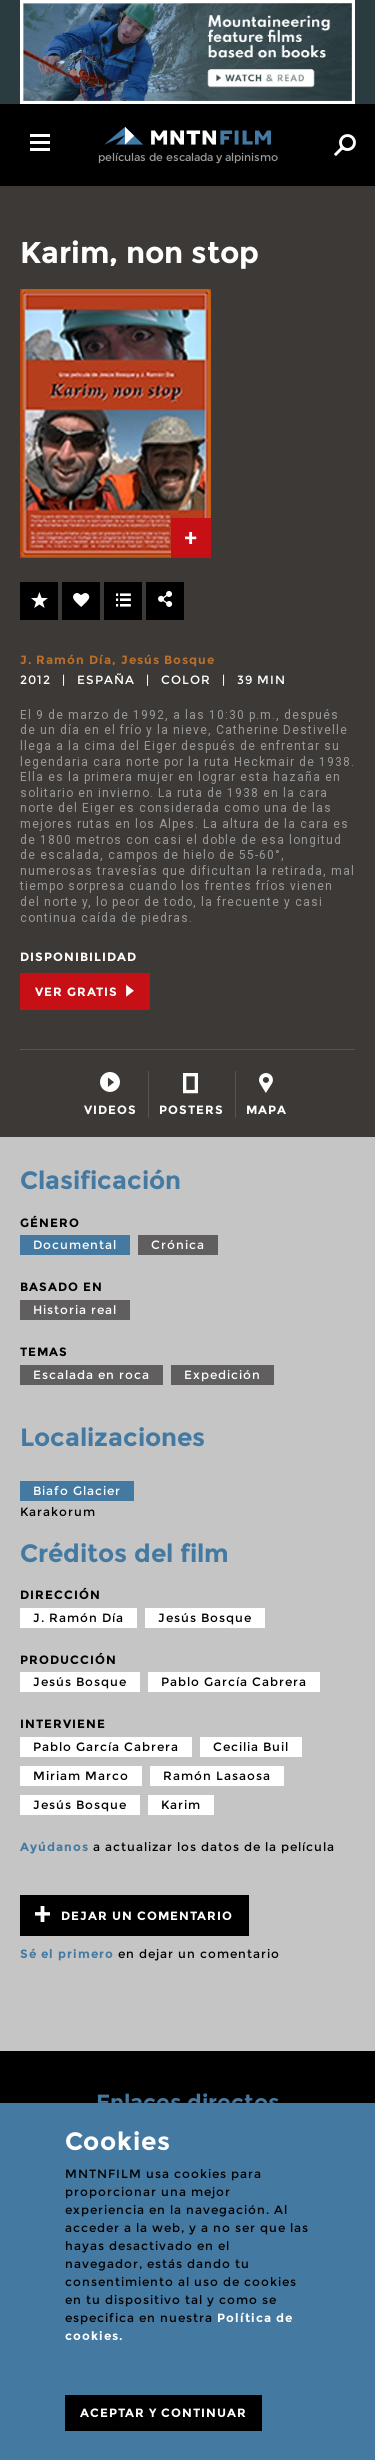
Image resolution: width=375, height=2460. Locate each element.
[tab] (191, 538)
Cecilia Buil (251, 1746)
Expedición (222, 1374)
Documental (75, 1244)
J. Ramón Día (66, 659)
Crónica (178, 1244)
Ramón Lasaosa (217, 1775)
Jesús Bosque (168, 659)
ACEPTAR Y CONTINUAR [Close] (163, 2412)
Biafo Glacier (77, 1490)
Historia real (75, 1309)
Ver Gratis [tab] (85, 991)
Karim (181, 1804)
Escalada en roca (91, 1374)
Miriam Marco (81, 1775)
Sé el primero (67, 1953)
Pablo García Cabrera (234, 1681)
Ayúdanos (54, 1846)
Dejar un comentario (134, 1914)
